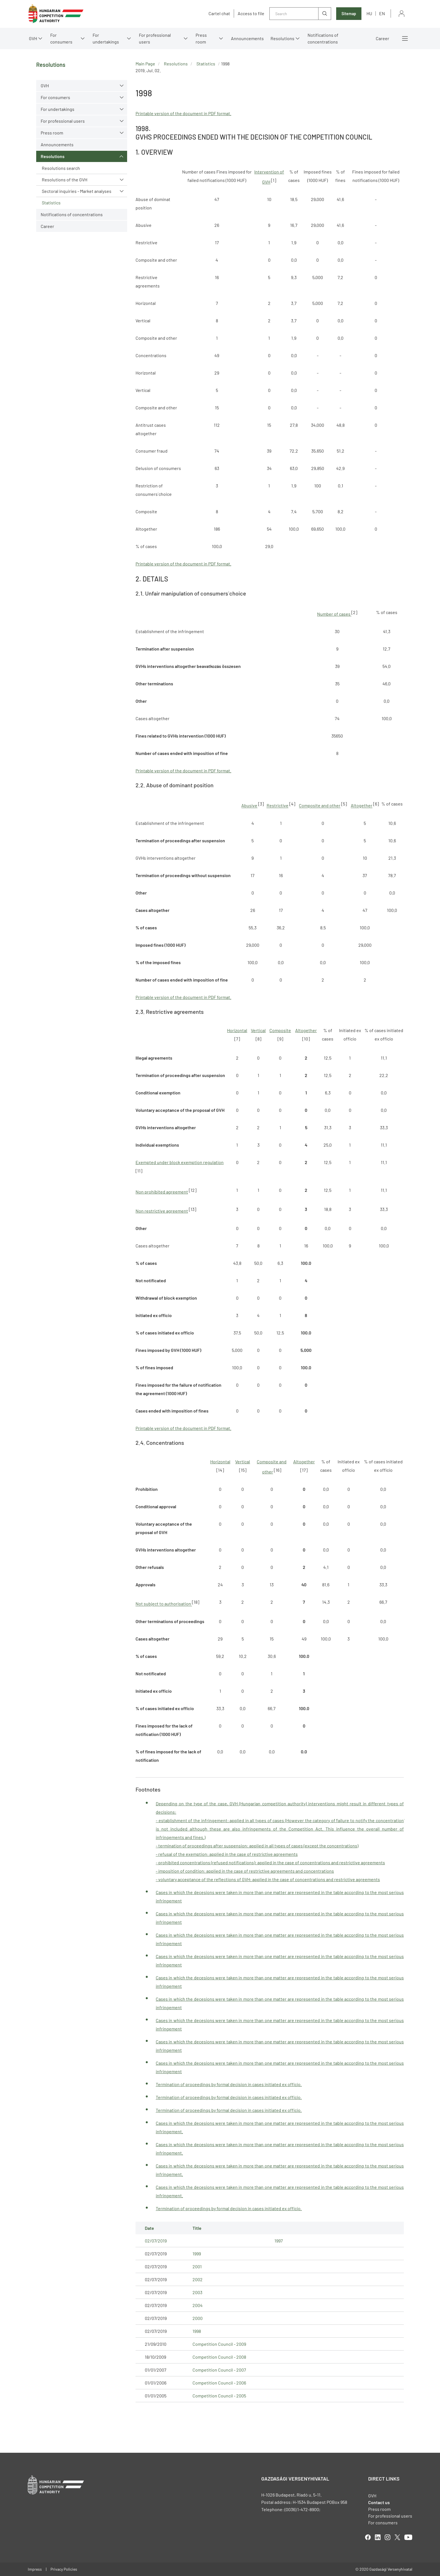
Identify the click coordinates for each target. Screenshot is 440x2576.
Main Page (145, 63)
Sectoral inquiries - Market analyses (76, 191)
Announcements (247, 38)
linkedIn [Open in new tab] (378, 2537)
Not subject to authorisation (164, 1604)
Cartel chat (219, 13)
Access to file (251, 13)
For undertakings (106, 38)
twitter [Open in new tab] (397, 2537)
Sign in (401, 13)
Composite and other (319, 805)
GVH (33, 38)
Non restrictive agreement (162, 1210)
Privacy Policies (64, 2569)
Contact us (379, 2502)
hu (369, 13)
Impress (35, 2569)
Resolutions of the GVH (64, 179)
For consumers (61, 38)
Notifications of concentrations (323, 38)
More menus (405, 38)
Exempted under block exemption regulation (180, 1162)
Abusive (249, 805)
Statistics (51, 202)
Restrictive (277, 805)
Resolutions (282, 38)
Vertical (258, 1030)
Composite (280, 1030)
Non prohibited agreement (162, 1191)
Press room (201, 38)
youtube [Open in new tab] (408, 2537)
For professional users (155, 38)
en (382, 13)
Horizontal (237, 1030)
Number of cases (334, 614)
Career (382, 38)
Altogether (361, 805)
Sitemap (349, 13)
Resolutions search (61, 168)
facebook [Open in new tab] (368, 2537)
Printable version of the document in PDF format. (183, 113)
